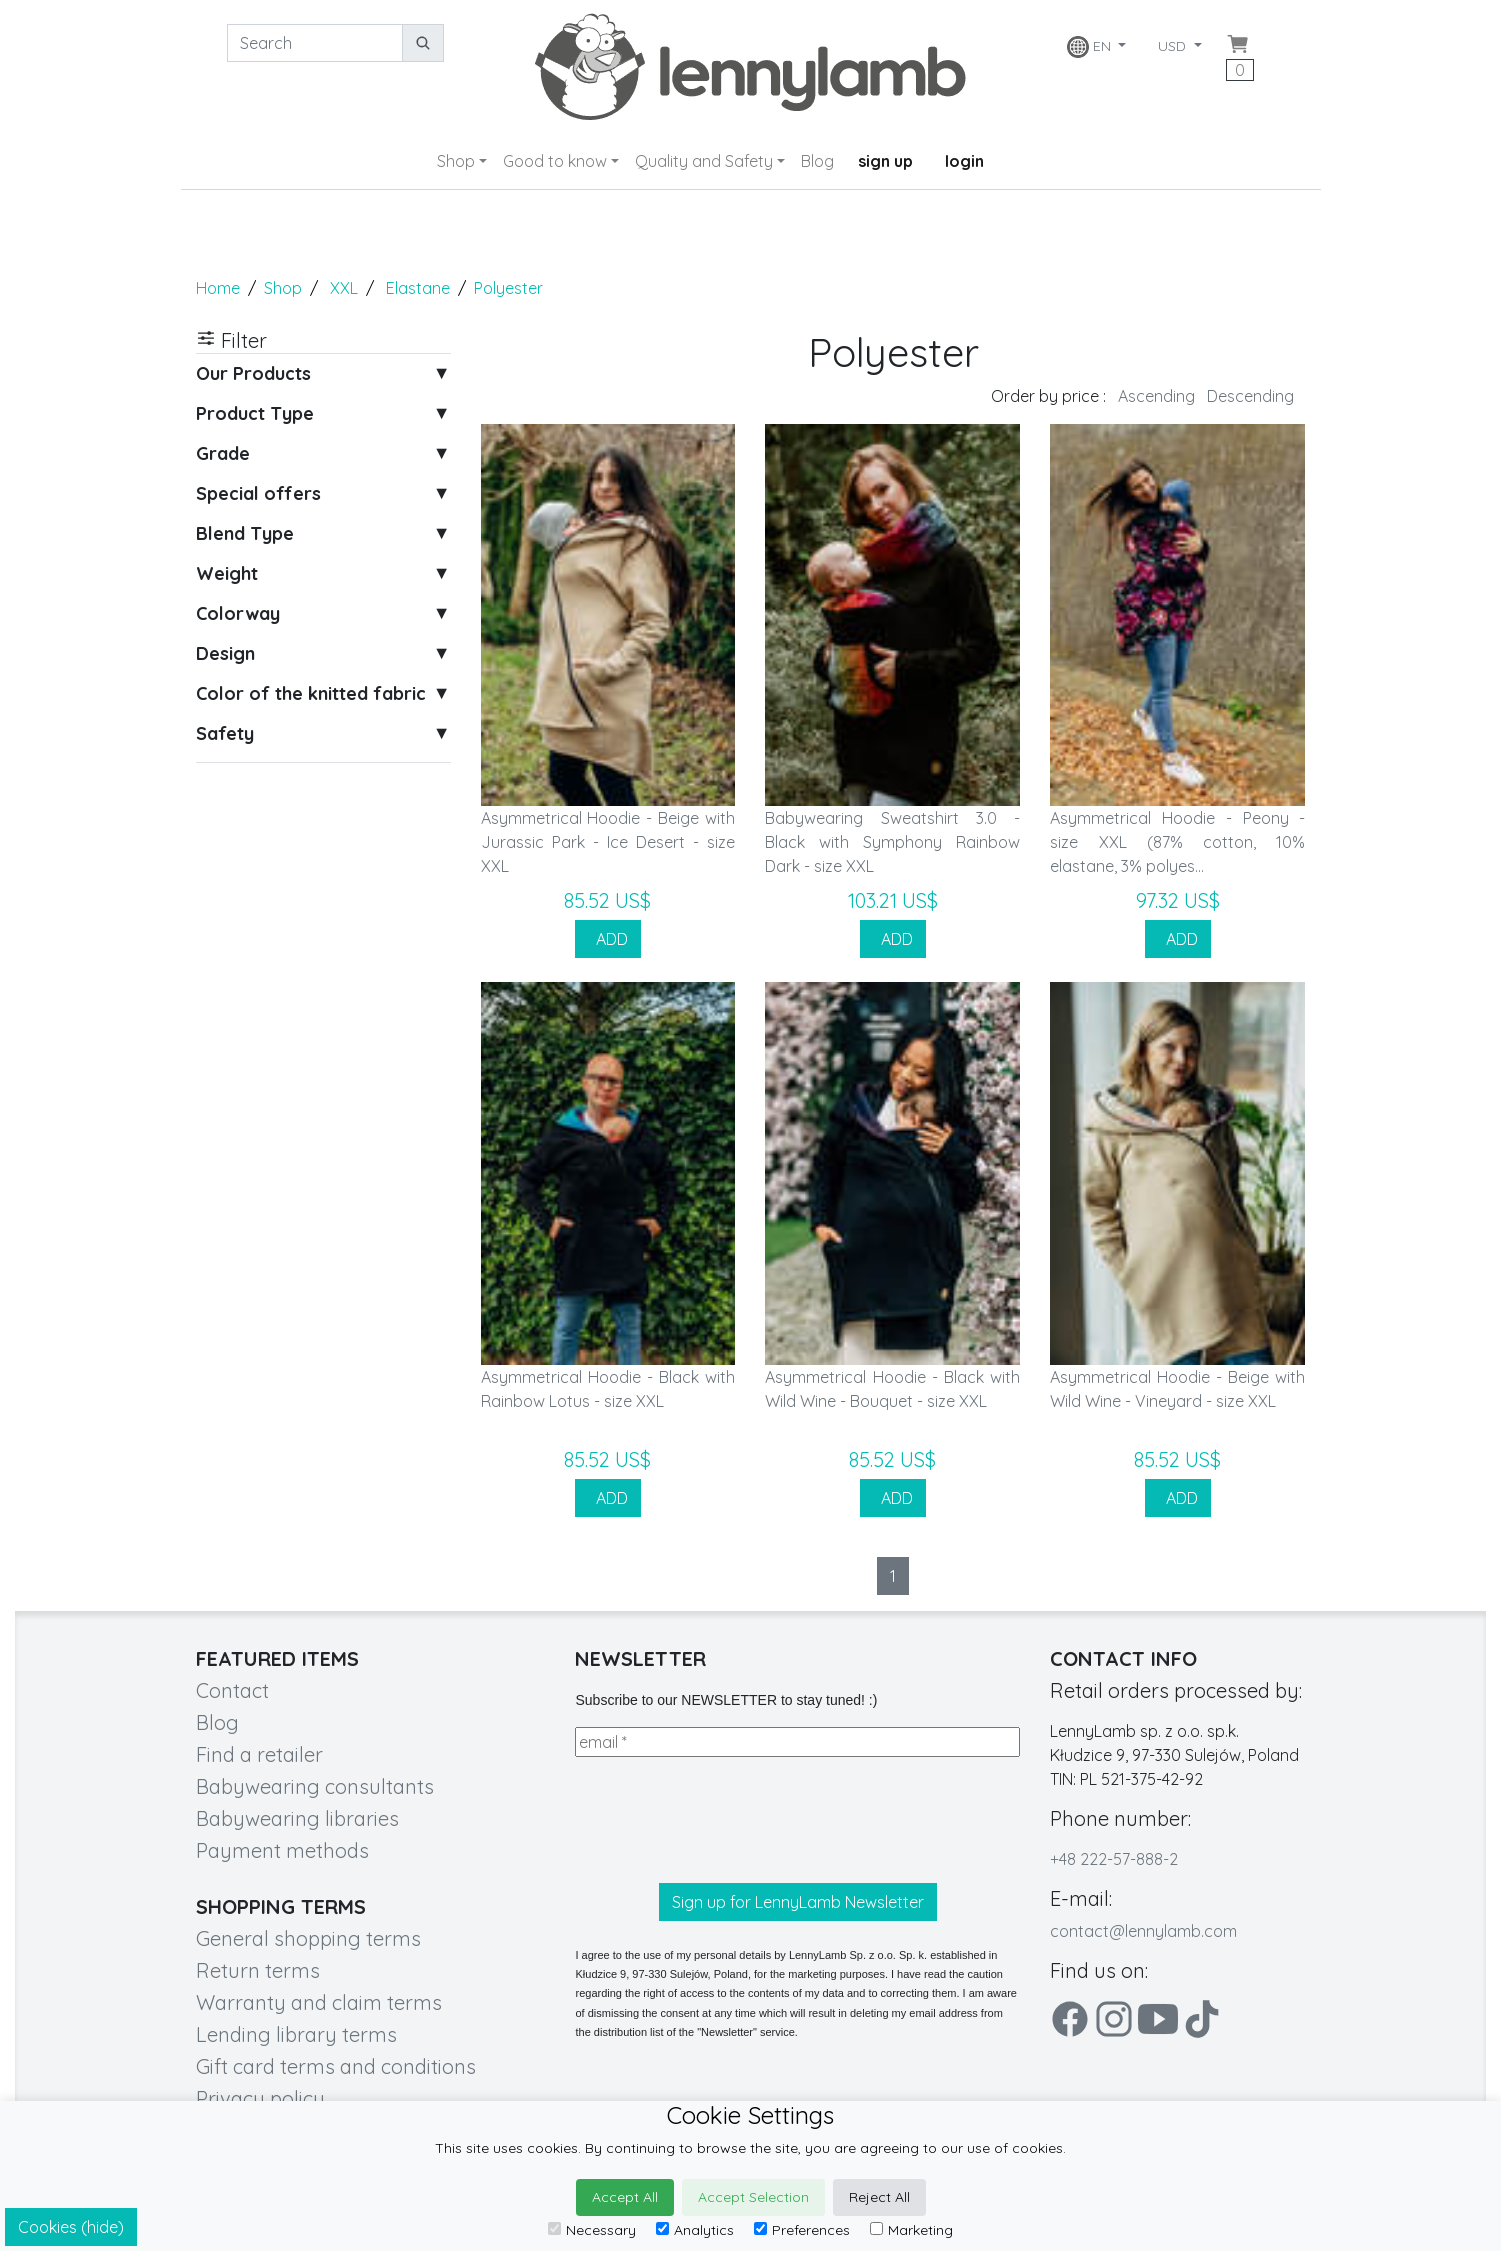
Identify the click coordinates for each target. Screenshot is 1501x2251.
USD (1174, 46)
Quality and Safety (704, 161)
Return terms (258, 1970)
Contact (232, 1690)
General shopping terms (308, 1938)
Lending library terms (296, 2034)
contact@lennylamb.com (1143, 1931)
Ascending (1156, 396)
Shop (456, 161)
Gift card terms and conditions (336, 2066)
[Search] (315, 43)
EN (1091, 47)
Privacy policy (260, 2098)
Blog (817, 161)
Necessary (592, 2230)
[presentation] (727, 1820)
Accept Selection (753, 2197)
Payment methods (282, 1850)
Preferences (802, 2230)
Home (218, 288)
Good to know (555, 161)
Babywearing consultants (315, 1786)
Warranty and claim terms (319, 2002)
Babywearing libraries (297, 1818)
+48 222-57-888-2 (1114, 1859)
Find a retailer (259, 1754)
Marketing (911, 2230)
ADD (608, 939)
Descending (1250, 396)
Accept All (625, 2197)
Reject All (879, 2197)
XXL (344, 288)
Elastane (418, 288)
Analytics (695, 2230)
